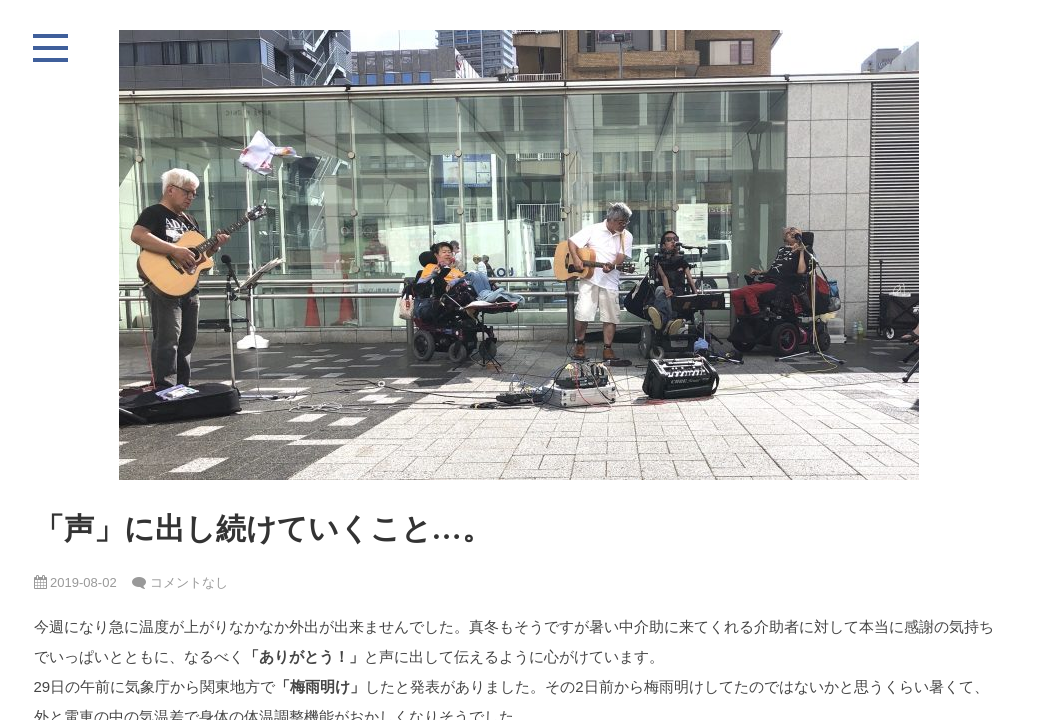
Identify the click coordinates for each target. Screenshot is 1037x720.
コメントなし (189, 582)
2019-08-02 (75, 582)
